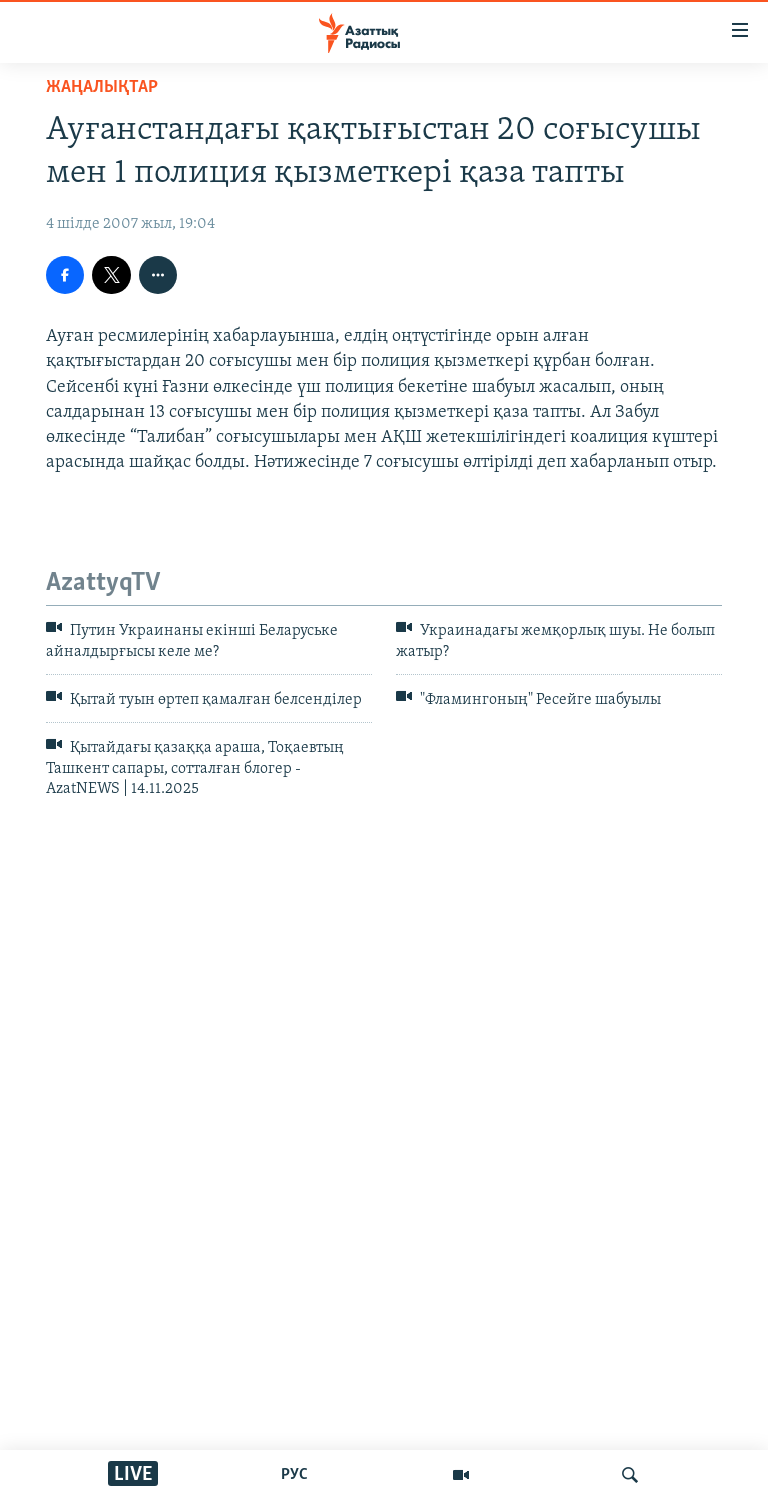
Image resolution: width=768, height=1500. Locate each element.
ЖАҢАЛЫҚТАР (102, 87)
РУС (294, 1475)
